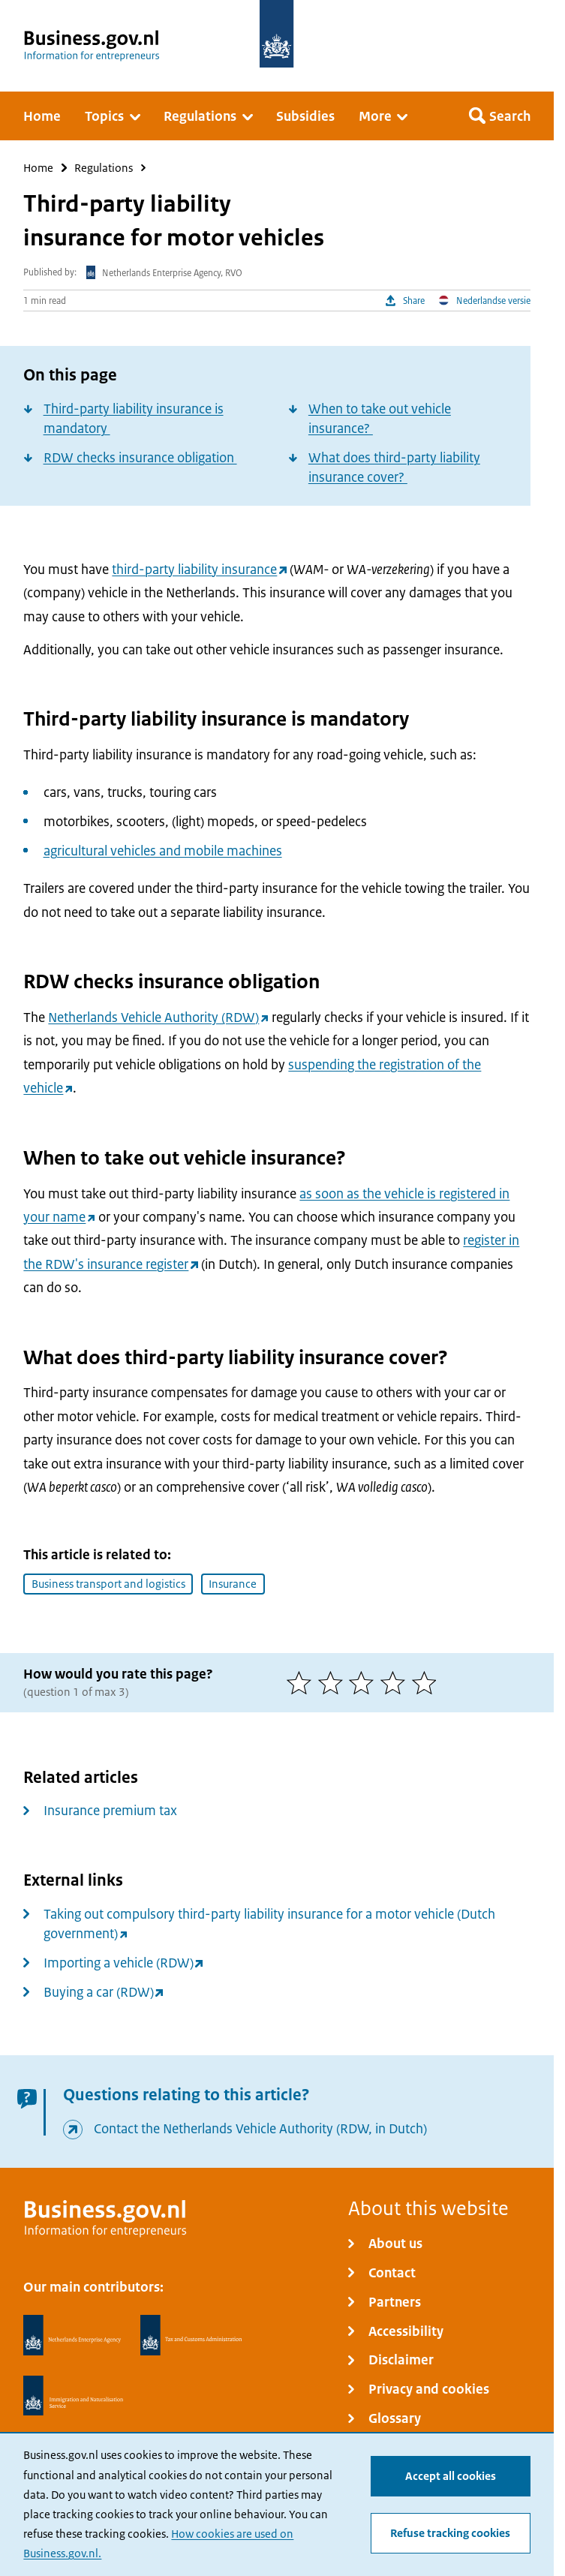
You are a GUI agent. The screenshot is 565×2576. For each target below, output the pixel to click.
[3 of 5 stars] (364, 1682)
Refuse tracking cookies (450, 2533)
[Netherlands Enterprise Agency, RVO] (72, 2335)
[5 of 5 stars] (427, 1682)
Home (38, 168)
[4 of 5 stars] (396, 1682)
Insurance (233, 1584)
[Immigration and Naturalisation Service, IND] (72, 2396)
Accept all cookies (450, 2476)
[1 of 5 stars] (302, 1682)
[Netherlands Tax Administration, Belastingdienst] (191, 2335)
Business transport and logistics (108, 1584)
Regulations (103, 168)
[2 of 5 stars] (334, 1682)
